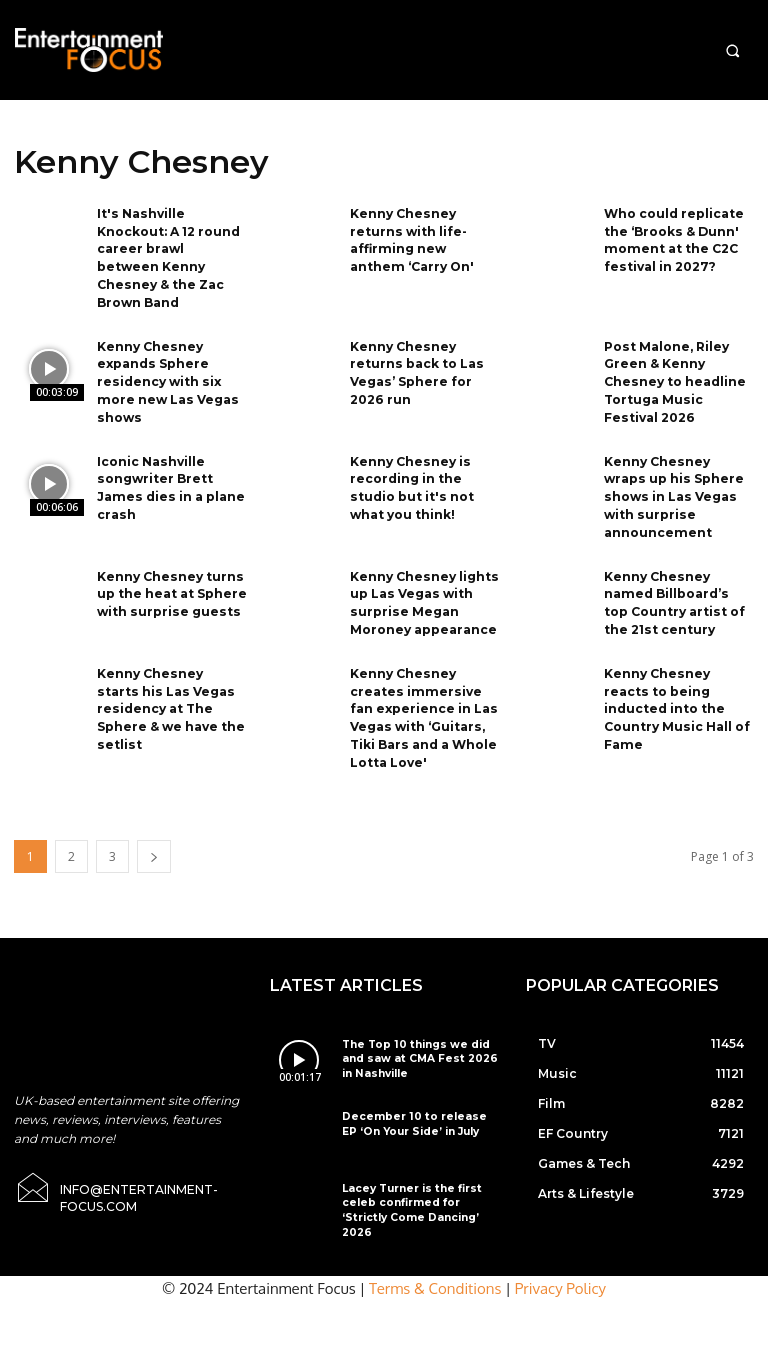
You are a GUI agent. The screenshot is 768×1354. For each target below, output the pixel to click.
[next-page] (154, 830)
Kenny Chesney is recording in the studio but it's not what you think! (411, 474)
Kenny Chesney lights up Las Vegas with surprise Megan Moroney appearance (423, 584)
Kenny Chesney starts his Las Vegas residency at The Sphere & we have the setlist (171, 686)
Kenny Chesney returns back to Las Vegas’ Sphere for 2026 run (416, 364)
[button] (732, 50)
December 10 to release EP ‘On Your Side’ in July (416, 1096)
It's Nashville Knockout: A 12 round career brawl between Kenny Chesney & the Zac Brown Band (168, 254)
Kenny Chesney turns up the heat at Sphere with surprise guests (172, 576)
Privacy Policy (560, 1249)
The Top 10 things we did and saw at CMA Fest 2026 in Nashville (414, 1032)
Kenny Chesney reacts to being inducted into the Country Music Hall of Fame (676, 686)
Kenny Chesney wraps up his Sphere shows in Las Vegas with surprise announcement (678, 483)
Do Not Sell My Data (394, 1343)
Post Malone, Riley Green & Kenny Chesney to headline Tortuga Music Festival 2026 (674, 373)
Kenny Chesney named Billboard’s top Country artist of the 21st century (678, 584)
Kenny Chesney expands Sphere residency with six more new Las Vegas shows (166, 373)
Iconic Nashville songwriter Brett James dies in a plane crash (169, 474)
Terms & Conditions (435, 1249)
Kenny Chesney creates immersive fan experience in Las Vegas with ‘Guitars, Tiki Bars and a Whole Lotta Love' (423, 694)
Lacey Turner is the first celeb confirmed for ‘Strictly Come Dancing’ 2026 (417, 1174)
